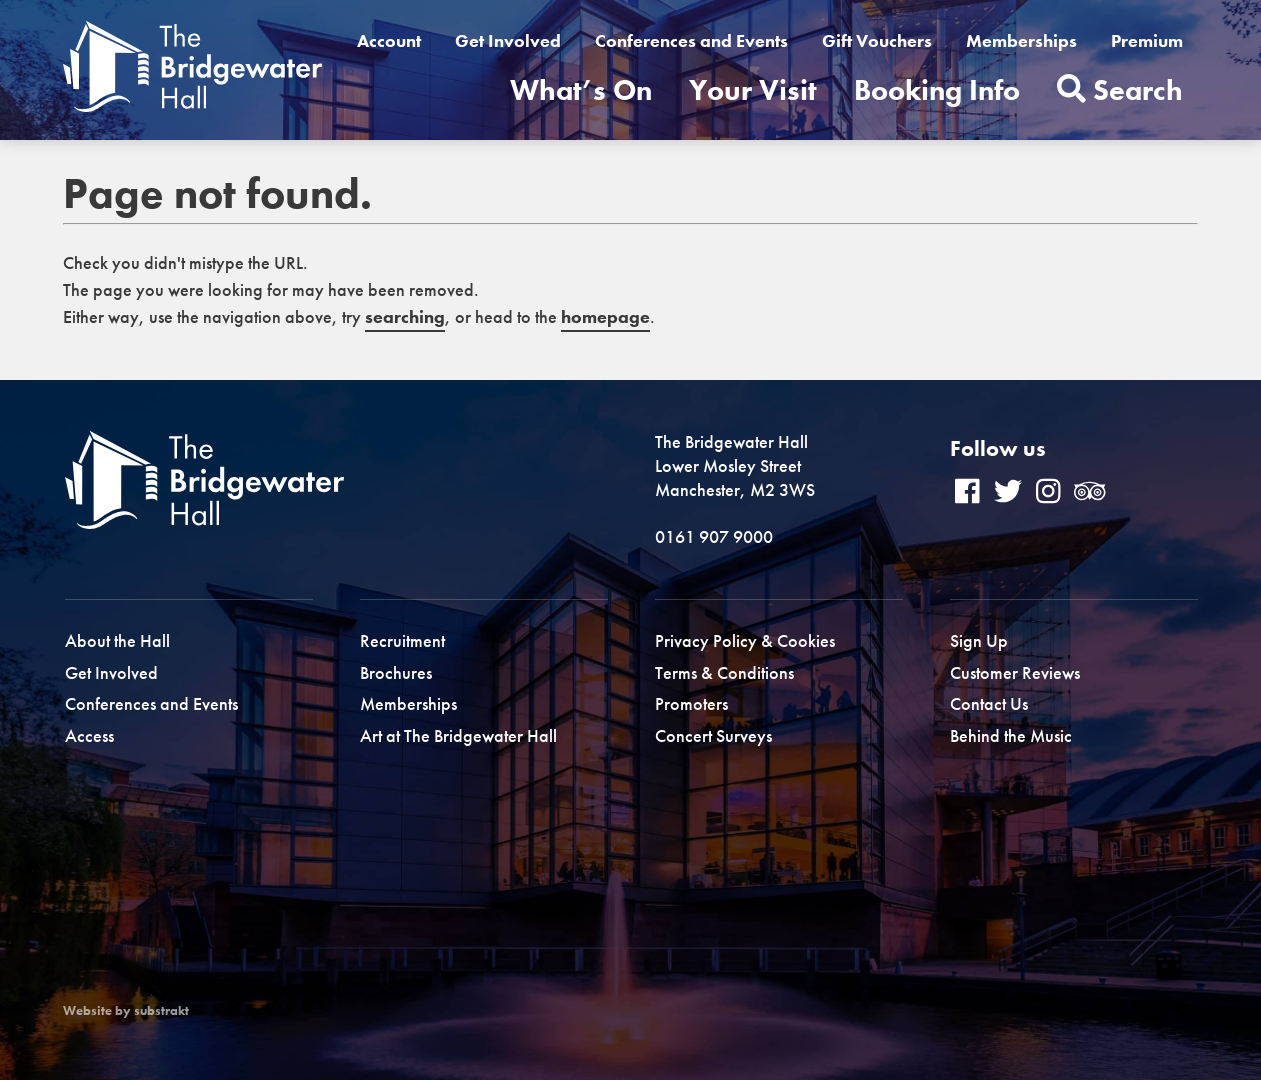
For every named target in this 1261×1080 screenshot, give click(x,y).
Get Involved (508, 40)
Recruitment (402, 640)
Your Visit (753, 90)
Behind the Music (1011, 735)
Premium (1147, 40)
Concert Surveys (713, 735)
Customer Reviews (1015, 672)
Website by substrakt (126, 1011)
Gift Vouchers (877, 40)
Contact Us (989, 703)
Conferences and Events (691, 40)
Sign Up (979, 640)
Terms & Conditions (724, 672)
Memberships (1021, 40)
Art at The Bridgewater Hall (458, 735)
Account (389, 40)
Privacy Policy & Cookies (745, 640)
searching (405, 316)
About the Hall (117, 640)
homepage (605, 316)
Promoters (691, 703)
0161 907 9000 (714, 536)
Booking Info (937, 90)
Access (89, 735)
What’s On (581, 90)
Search (1120, 90)
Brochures (396, 672)
